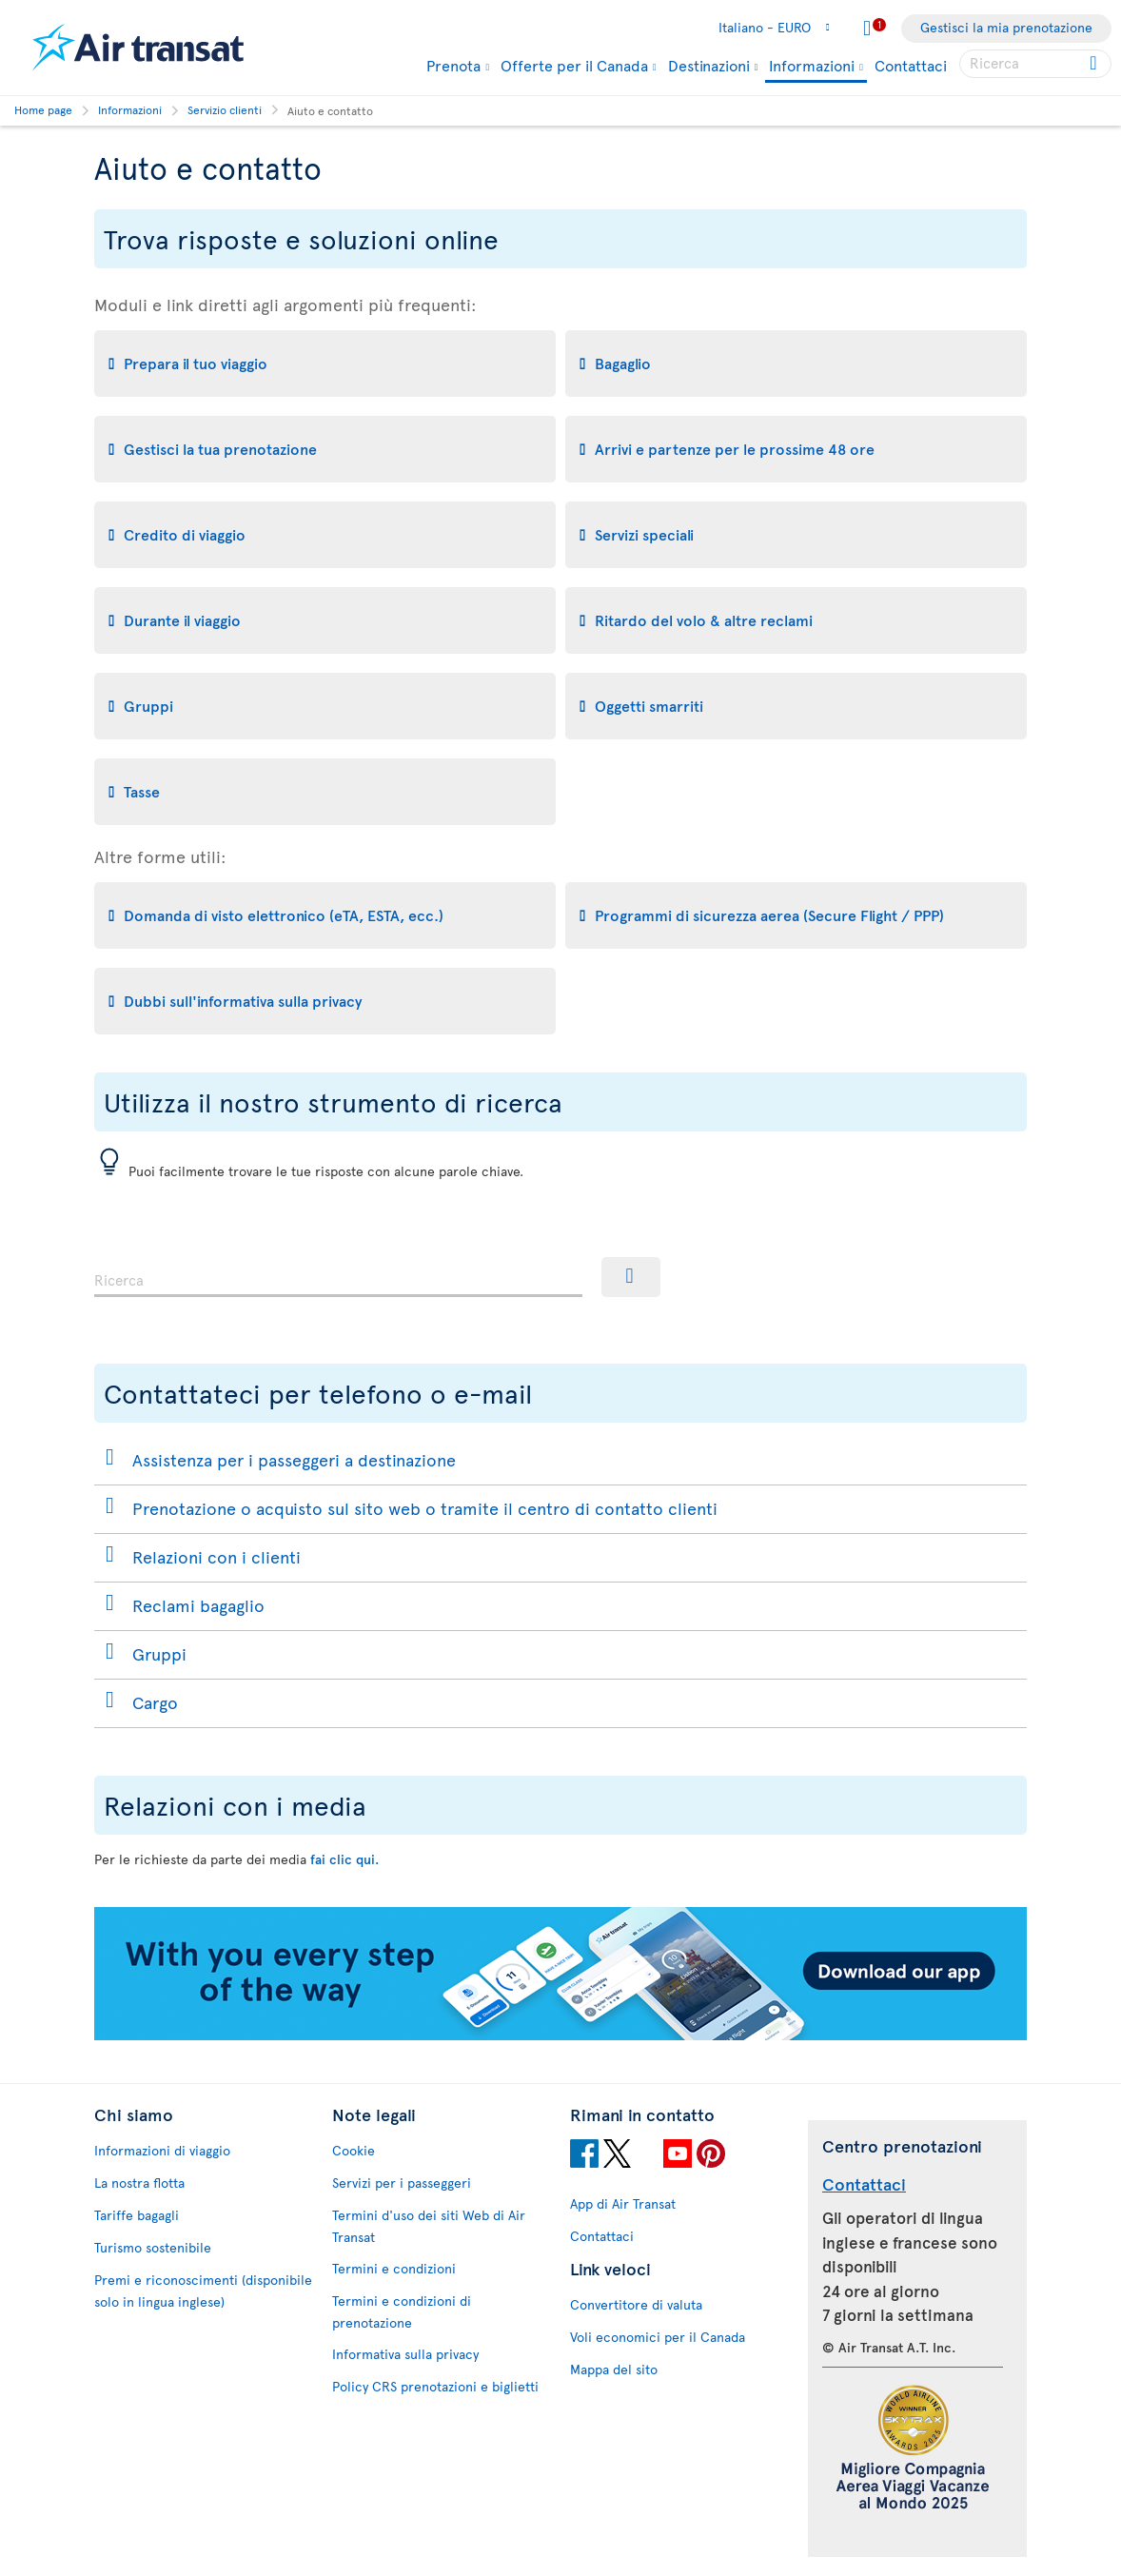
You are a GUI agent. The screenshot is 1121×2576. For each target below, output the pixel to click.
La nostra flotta (139, 2182)
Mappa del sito (614, 2369)
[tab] (325, 363)
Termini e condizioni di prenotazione (401, 2311)
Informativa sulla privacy (405, 2354)
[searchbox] (1035, 63)
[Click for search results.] (1094, 63)
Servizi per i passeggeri (401, 2182)
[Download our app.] (560, 2035)
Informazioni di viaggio (162, 2150)
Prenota (453, 64)
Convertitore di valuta (636, 2304)
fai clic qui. (344, 1859)
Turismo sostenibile (152, 2247)
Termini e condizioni (394, 2268)
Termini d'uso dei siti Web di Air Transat (428, 2226)
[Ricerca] (630, 1277)
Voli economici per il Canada (657, 2337)
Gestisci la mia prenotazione (1006, 27)
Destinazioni (709, 64)
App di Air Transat (623, 2203)
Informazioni (811, 66)
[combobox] (338, 1277)
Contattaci (911, 64)
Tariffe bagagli (136, 2215)
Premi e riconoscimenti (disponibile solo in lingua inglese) (203, 2291)
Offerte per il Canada (574, 64)
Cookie (353, 2150)
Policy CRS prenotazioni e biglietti (435, 2386)
